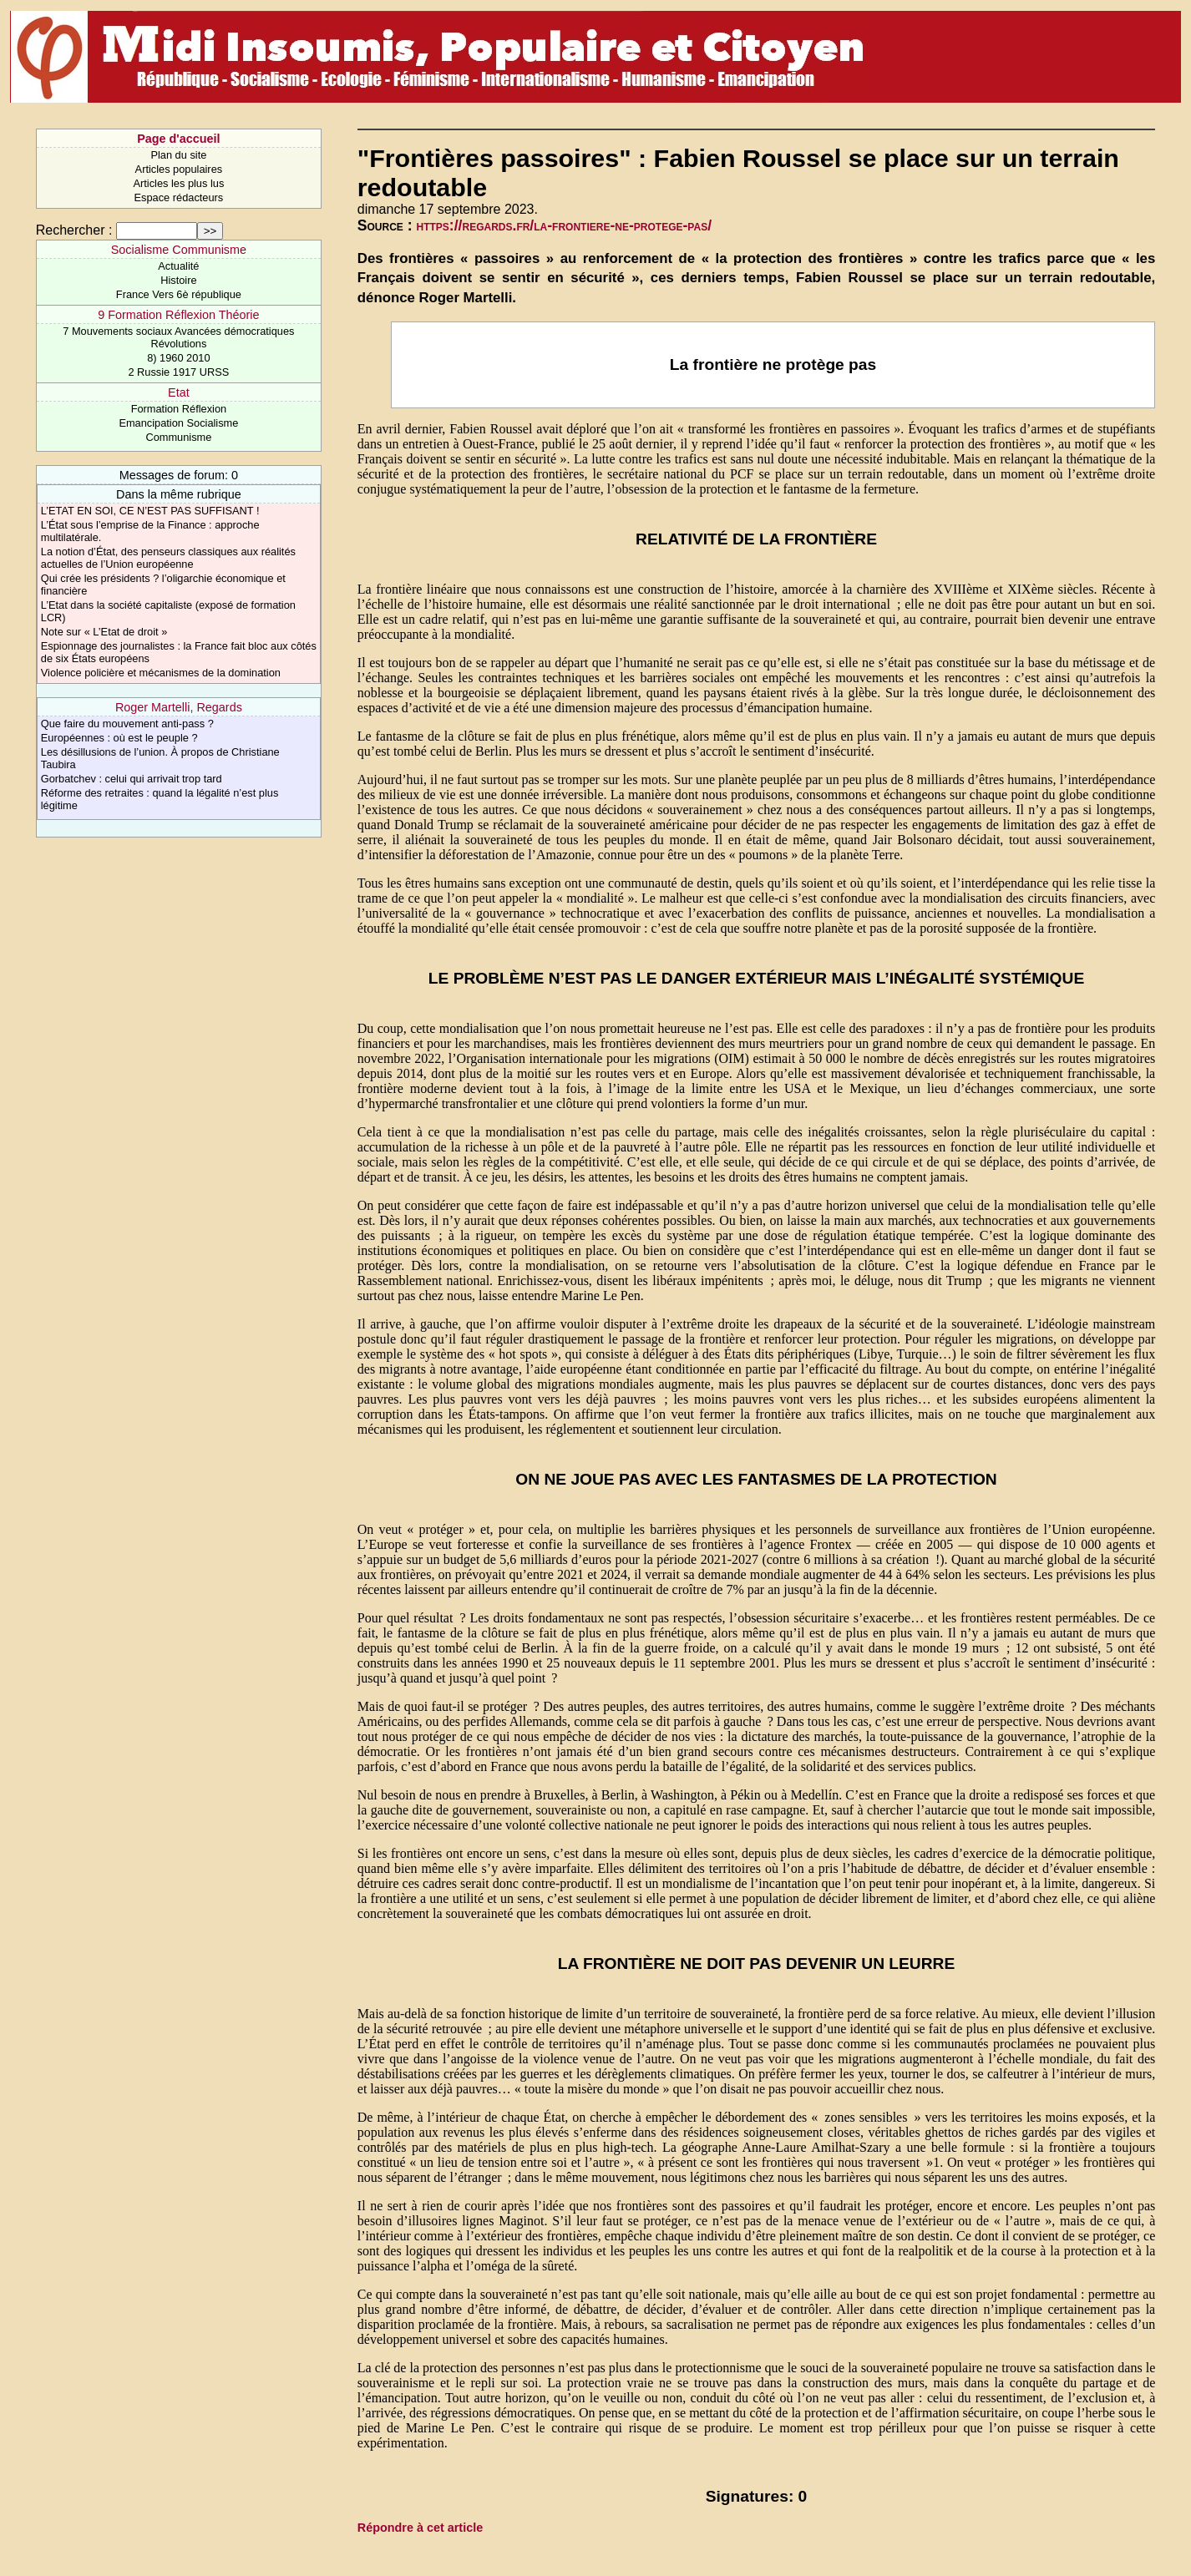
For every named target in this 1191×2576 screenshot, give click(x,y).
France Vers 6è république (178, 294)
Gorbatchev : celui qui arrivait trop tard (131, 778)
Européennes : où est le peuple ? (119, 737)
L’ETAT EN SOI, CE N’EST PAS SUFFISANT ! (150, 510)
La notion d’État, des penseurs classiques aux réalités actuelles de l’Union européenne (168, 557)
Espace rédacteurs (179, 197)
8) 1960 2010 (178, 358)
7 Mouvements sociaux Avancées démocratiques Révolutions (178, 337)
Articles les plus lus (178, 183)
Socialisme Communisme (178, 249)
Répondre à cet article (420, 2527)
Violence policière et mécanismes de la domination (161, 672)
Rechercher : (74, 230)
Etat (179, 392)
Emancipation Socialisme (178, 423)
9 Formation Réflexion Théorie (178, 314)
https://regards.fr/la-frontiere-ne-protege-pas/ (564, 225)
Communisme (178, 437)
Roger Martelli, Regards (178, 707)
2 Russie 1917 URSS (178, 372)
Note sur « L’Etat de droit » (104, 631)
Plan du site (178, 155)
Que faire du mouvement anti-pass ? (127, 723)
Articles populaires (179, 169)
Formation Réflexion (179, 408)
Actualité (178, 266)
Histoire (178, 280)
